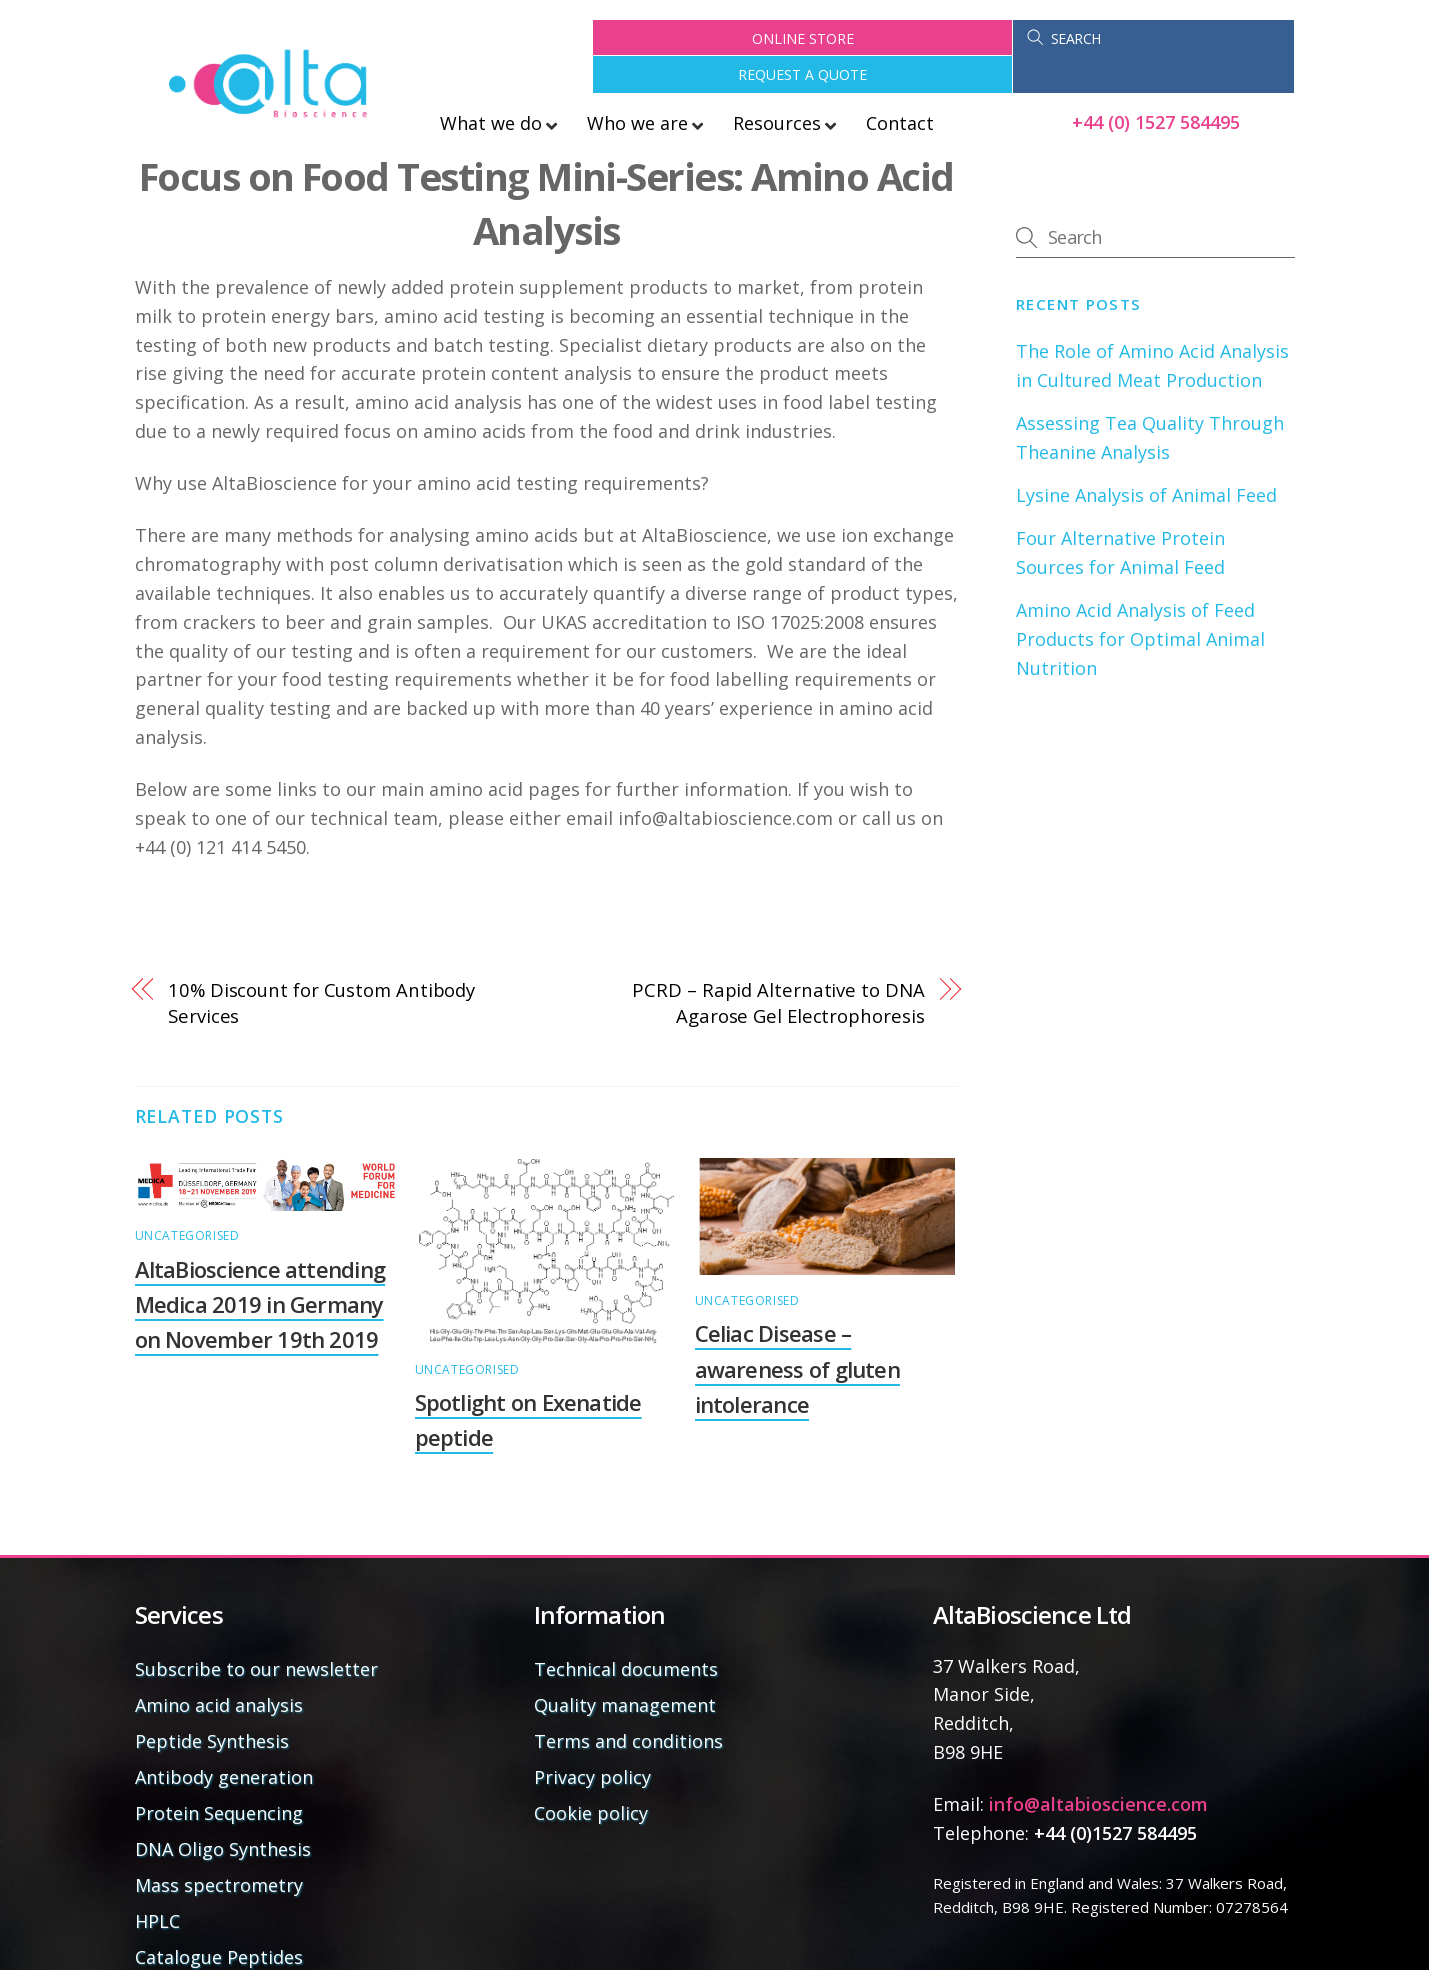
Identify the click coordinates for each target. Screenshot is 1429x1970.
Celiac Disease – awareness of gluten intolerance (797, 1332)
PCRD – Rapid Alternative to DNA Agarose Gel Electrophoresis (778, 966)
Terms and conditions (628, 1705)
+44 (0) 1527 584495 (1156, 86)
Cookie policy (591, 1777)
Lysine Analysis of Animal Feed (1146, 458)
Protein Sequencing (219, 1777)
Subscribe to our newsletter (256, 1633)
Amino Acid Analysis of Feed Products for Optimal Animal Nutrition (1140, 603)
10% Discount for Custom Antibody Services (321, 966)
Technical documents (626, 1633)
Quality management (625, 1669)
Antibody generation (224, 1741)
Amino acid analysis (219, 1669)
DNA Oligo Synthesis (223, 1813)
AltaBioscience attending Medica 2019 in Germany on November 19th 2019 (260, 1267)
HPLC (157, 1885)
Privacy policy (592, 1741)
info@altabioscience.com (1098, 1768)
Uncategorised (187, 1199)
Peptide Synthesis (212, 1705)
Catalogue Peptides (219, 1921)
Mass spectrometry (219, 1849)
